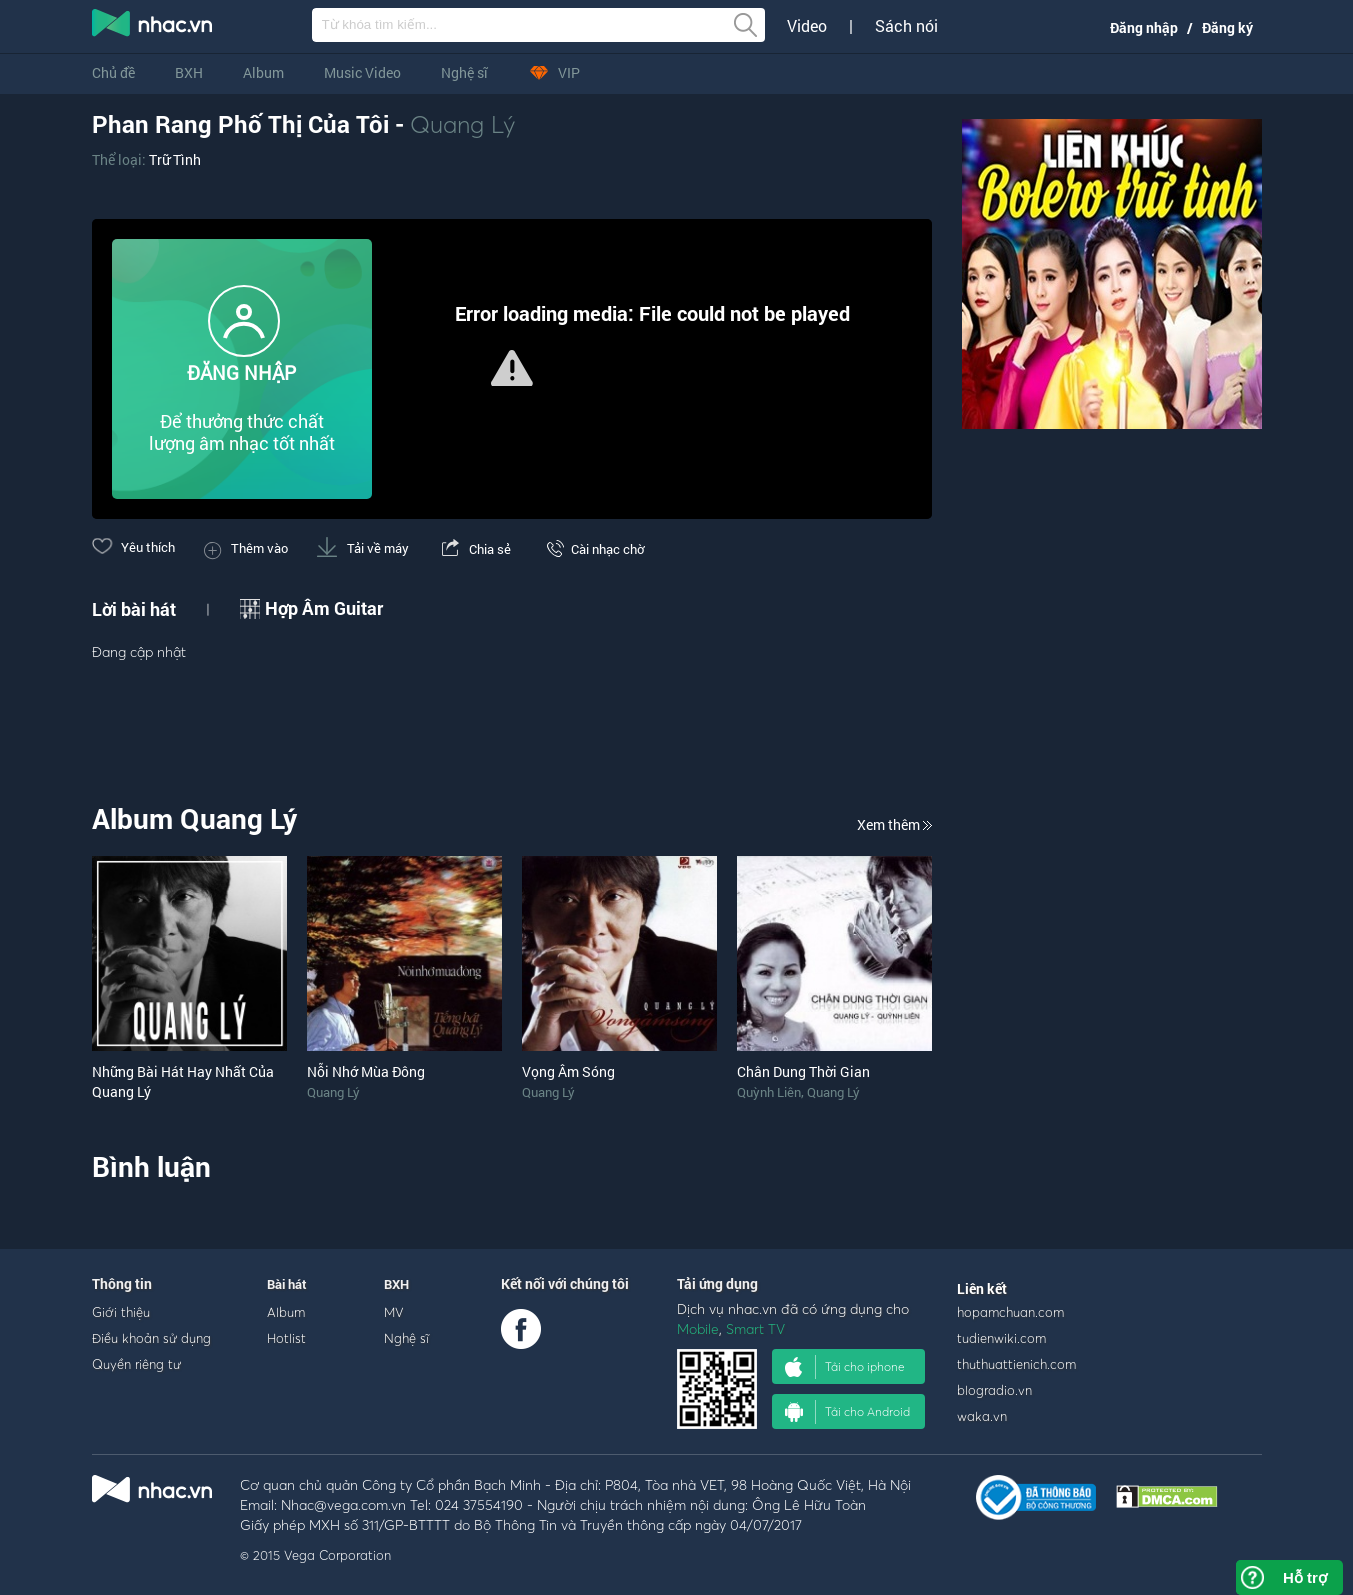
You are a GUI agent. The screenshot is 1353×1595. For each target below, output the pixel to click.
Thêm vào (246, 548)
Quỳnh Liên (769, 1092)
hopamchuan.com (1010, 1312)
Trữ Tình (175, 159)
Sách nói (906, 26)
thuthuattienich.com (1016, 1364)
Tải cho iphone (845, 1367)
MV (394, 1312)
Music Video (362, 72)
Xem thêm (894, 824)
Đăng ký (1227, 27)
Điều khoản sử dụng (151, 1338)
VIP (554, 72)
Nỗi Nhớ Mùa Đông (366, 1071)
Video (807, 26)
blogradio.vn (994, 1390)
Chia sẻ (474, 549)
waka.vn (982, 1416)
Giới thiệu (121, 1312)
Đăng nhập (1144, 27)
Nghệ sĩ (464, 72)
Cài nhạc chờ (592, 549)
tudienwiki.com (1001, 1338)
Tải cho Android (847, 1412)
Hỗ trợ (1305, 1577)
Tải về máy (363, 548)
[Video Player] (512, 369)
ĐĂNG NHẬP (241, 372)
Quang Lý (463, 124)
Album (263, 72)
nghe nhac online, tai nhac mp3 (153, 27)
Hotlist (286, 1338)
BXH (189, 72)
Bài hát (287, 1284)
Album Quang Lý (194, 818)
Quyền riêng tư (136, 1364)
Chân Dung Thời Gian (803, 1071)
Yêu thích (133, 547)
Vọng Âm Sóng (568, 1071)
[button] (512, 368)
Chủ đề (113, 72)
